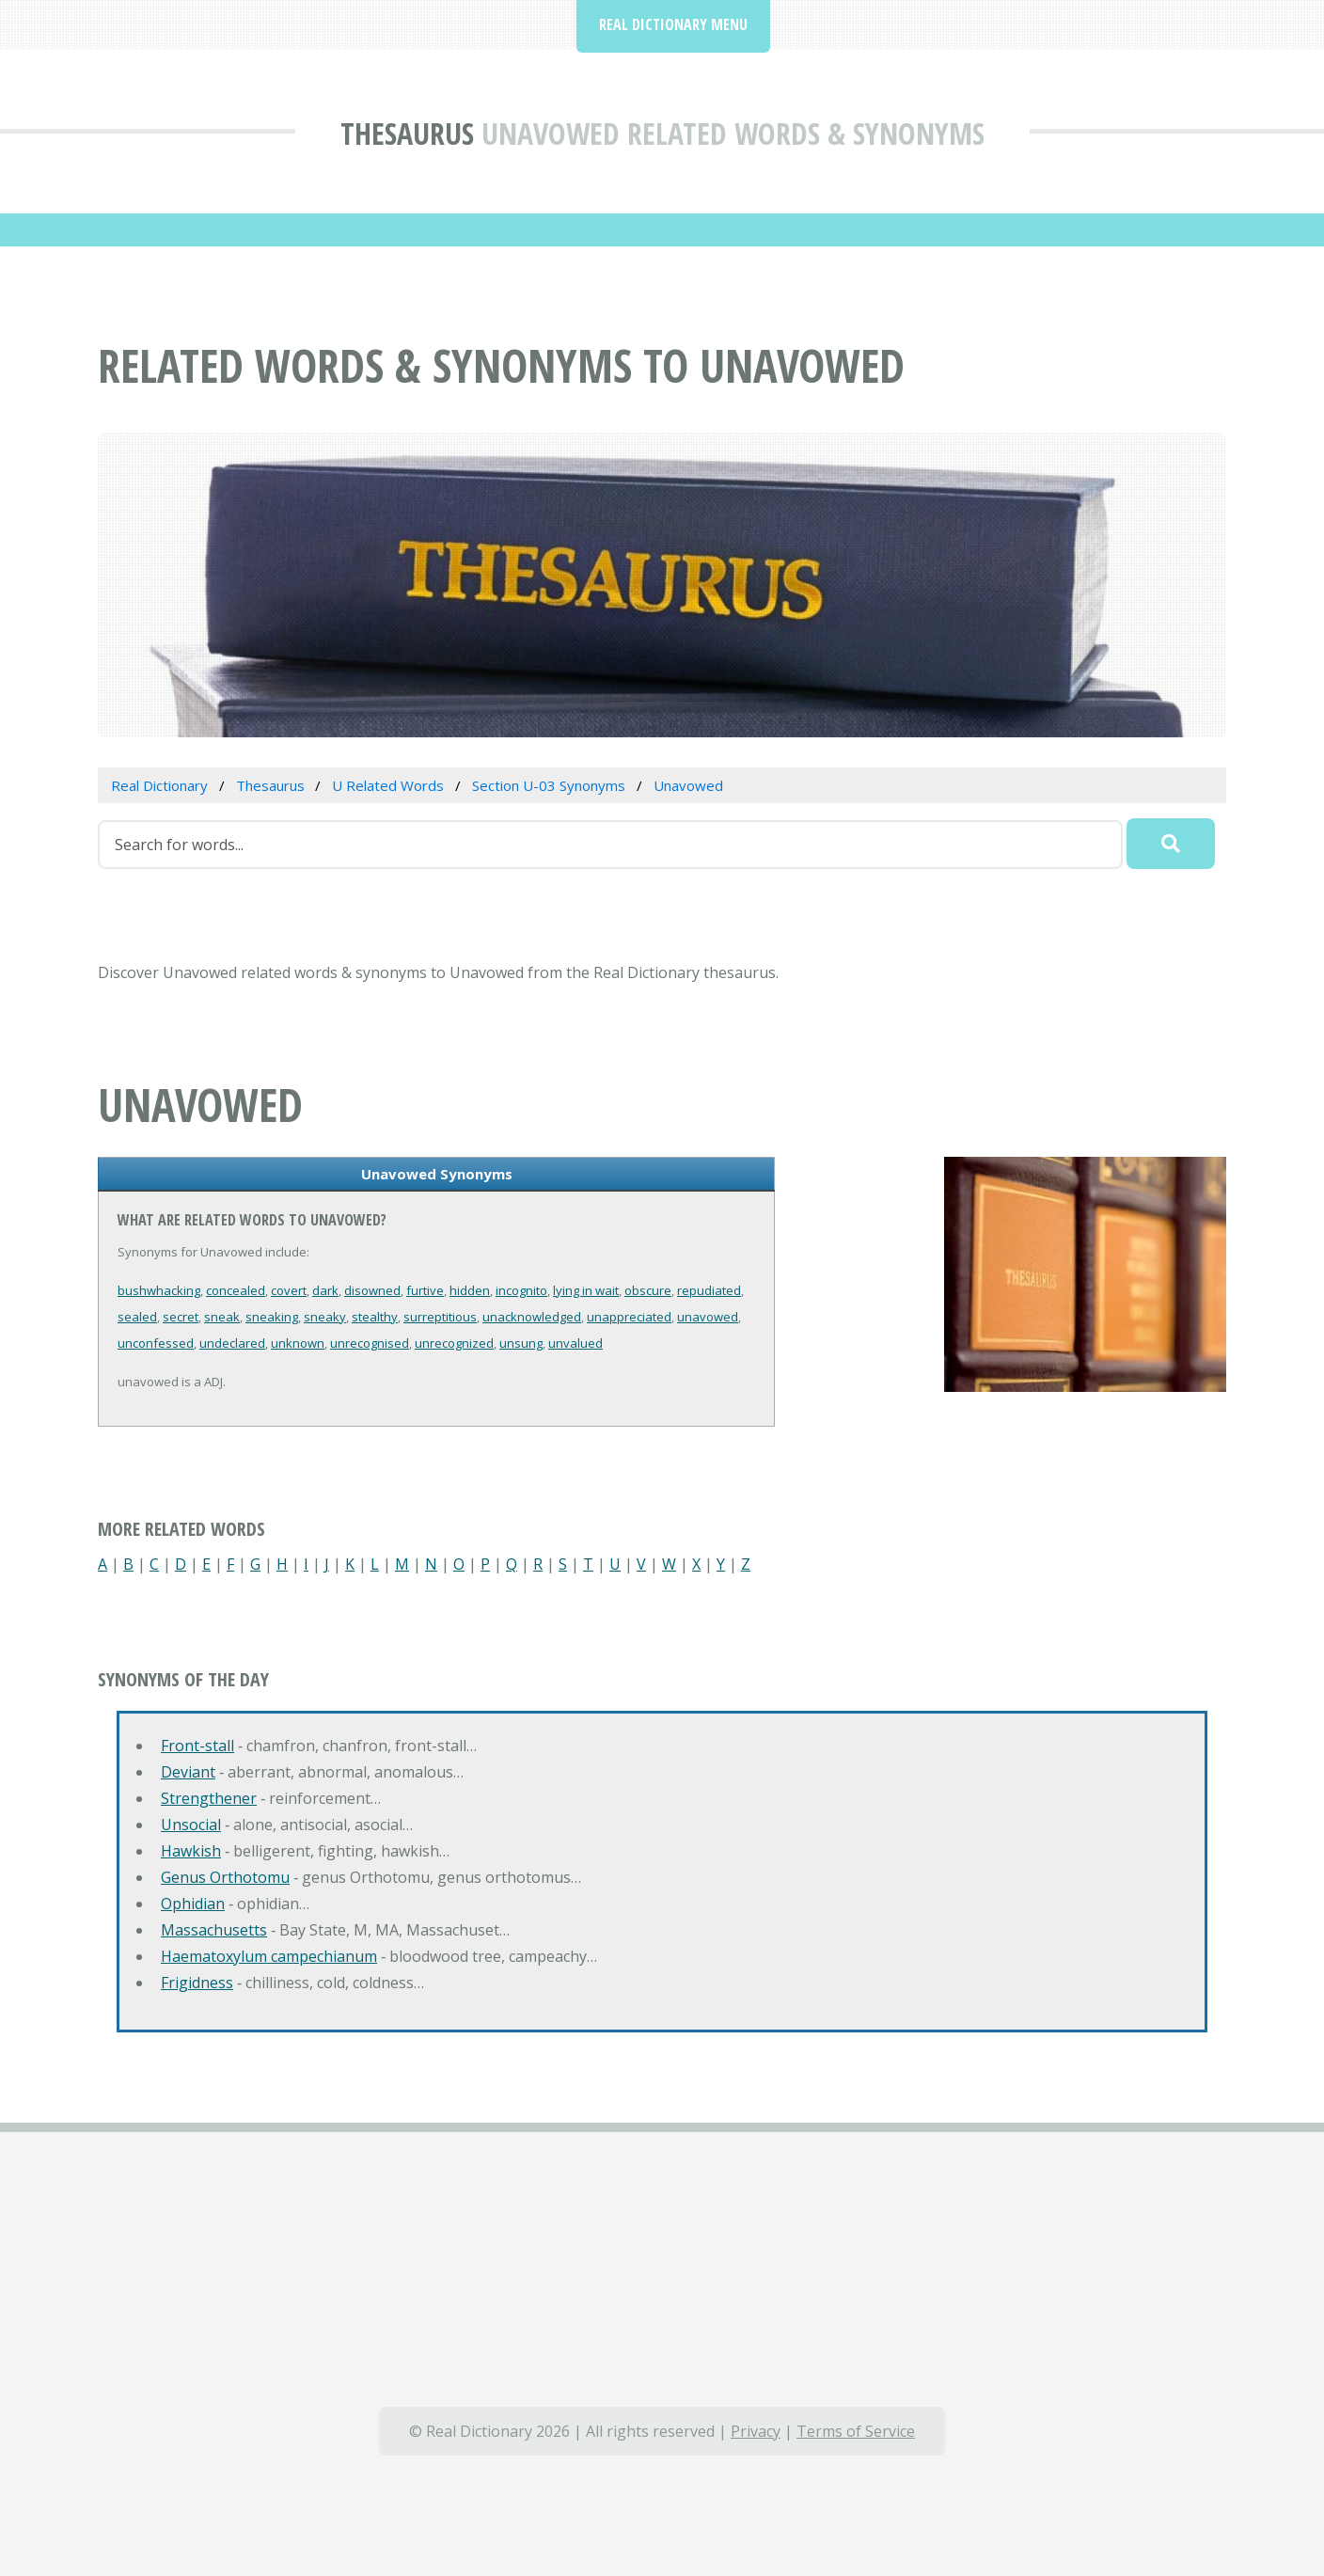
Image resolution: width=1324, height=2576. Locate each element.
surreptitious (440, 1316)
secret (180, 1316)
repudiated (709, 1290)
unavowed (707, 1316)
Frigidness (197, 1982)
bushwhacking (159, 1290)
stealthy (375, 1316)
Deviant (188, 1772)
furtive (425, 1290)
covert (289, 1290)
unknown (297, 1343)
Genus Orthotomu (225, 1877)
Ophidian (193, 1903)
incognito (521, 1290)
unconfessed (156, 1343)
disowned (372, 1290)
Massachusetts (214, 1930)
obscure (647, 1290)
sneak (222, 1316)
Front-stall (197, 1745)
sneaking (271, 1316)
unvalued (575, 1343)
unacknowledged (531, 1316)
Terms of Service (855, 2431)
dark (325, 1290)
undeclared (232, 1343)
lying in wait (586, 1290)
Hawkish (191, 1851)
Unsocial (191, 1824)
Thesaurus (407, 133)
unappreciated (629, 1316)
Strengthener (209, 1798)
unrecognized (454, 1343)
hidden (469, 1290)
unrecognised (369, 1343)
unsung (521, 1343)
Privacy (755, 2431)
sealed (137, 1316)
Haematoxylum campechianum (269, 1956)
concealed (235, 1290)
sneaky (325, 1316)
